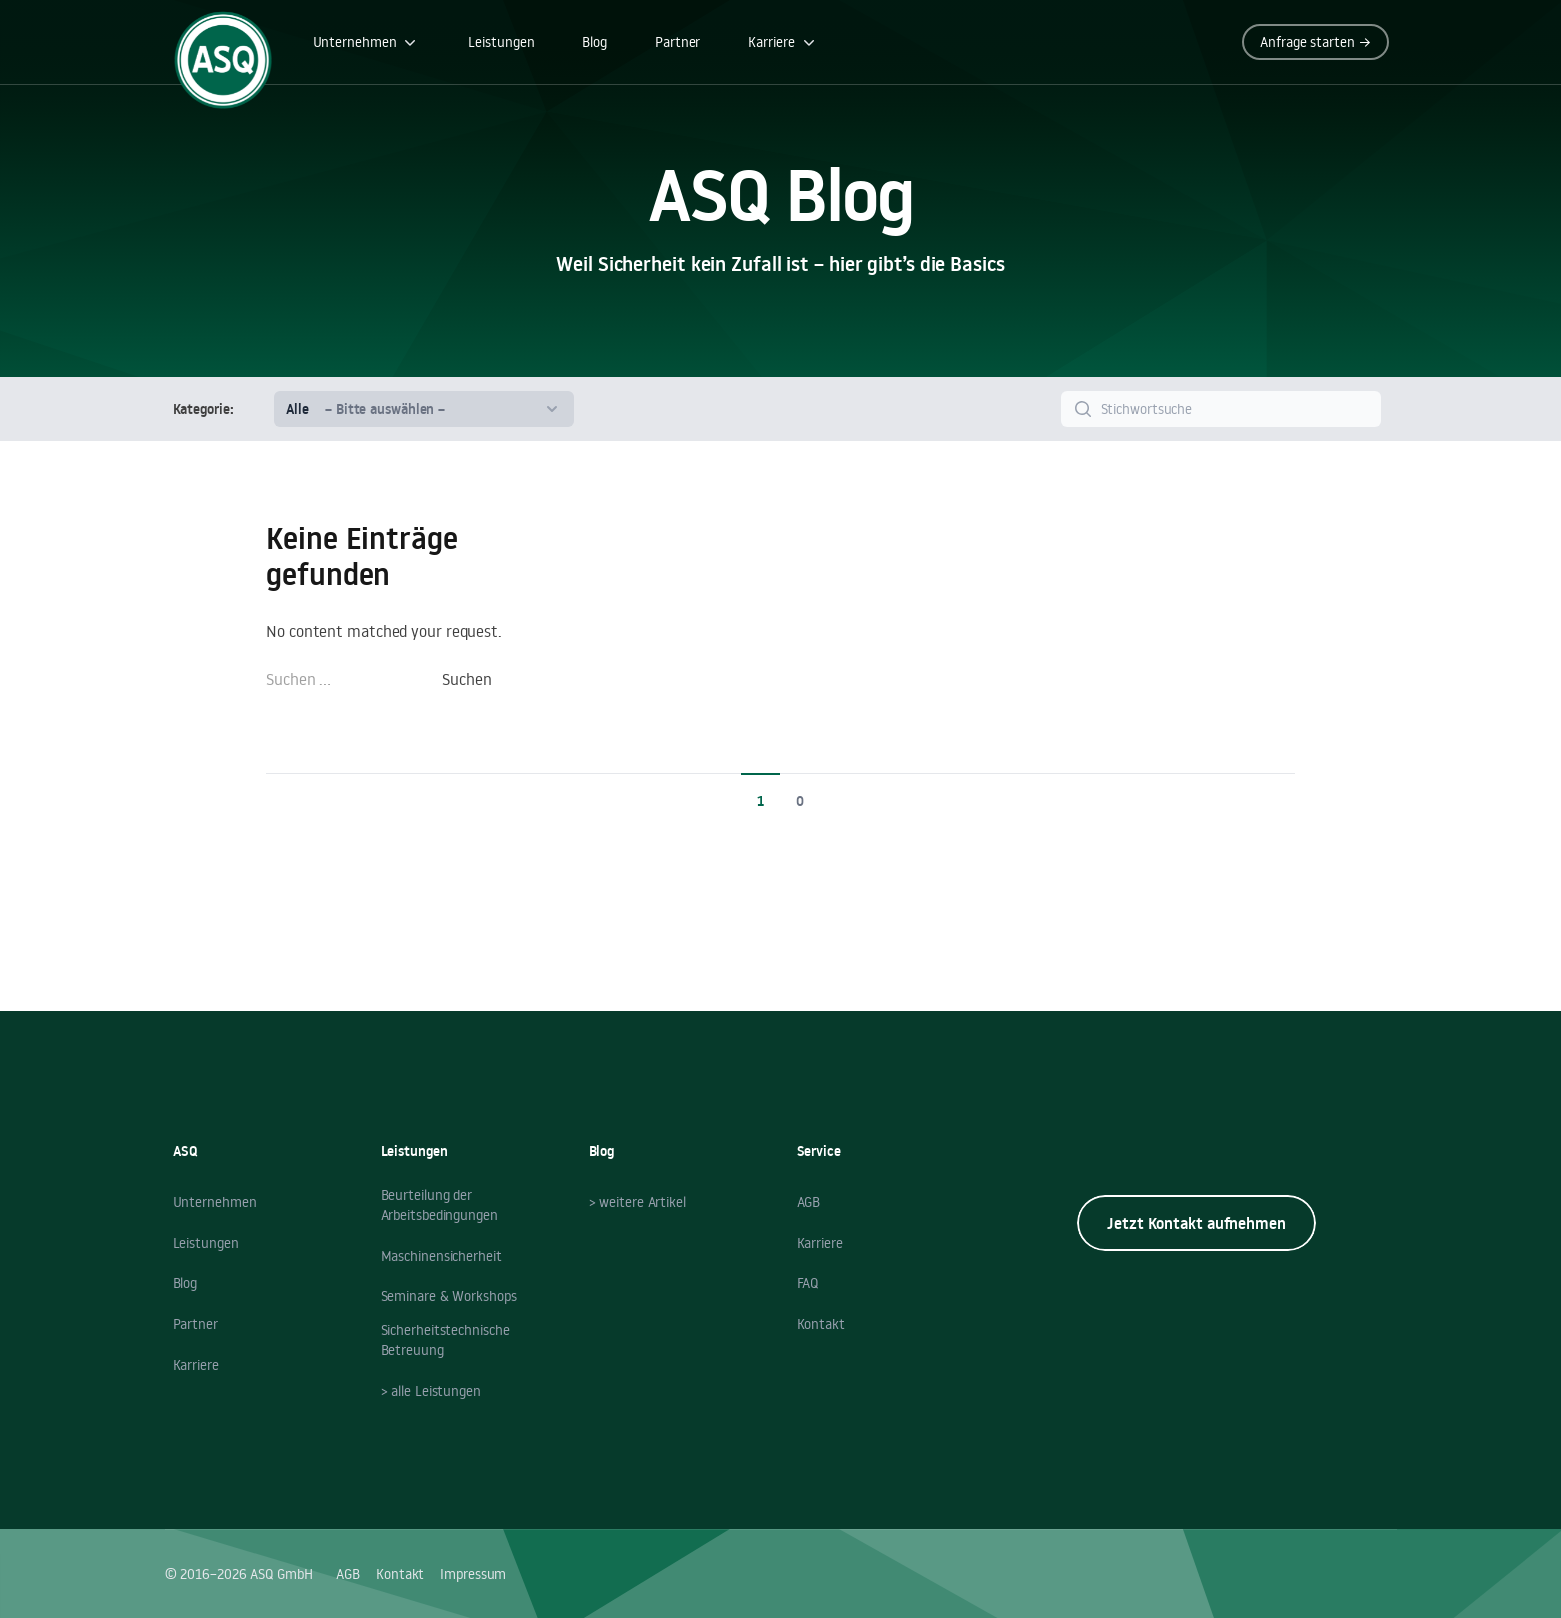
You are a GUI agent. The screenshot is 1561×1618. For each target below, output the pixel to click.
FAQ (808, 1283)
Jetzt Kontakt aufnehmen (1196, 1223)
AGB (809, 1202)
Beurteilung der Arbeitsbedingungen (439, 1205)
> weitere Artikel (637, 1202)
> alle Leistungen (431, 1391)
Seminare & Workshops (449, 1296)
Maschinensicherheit (441, 1256)
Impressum (473, 1574)
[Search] (1221, 409)
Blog (594, 42)
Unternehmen (367, 42)
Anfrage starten (1315, 42)
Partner (677, 42)
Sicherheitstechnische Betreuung (445, 1340)
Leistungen (501, 42)
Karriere (783, 42)
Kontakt (821, 1324)
